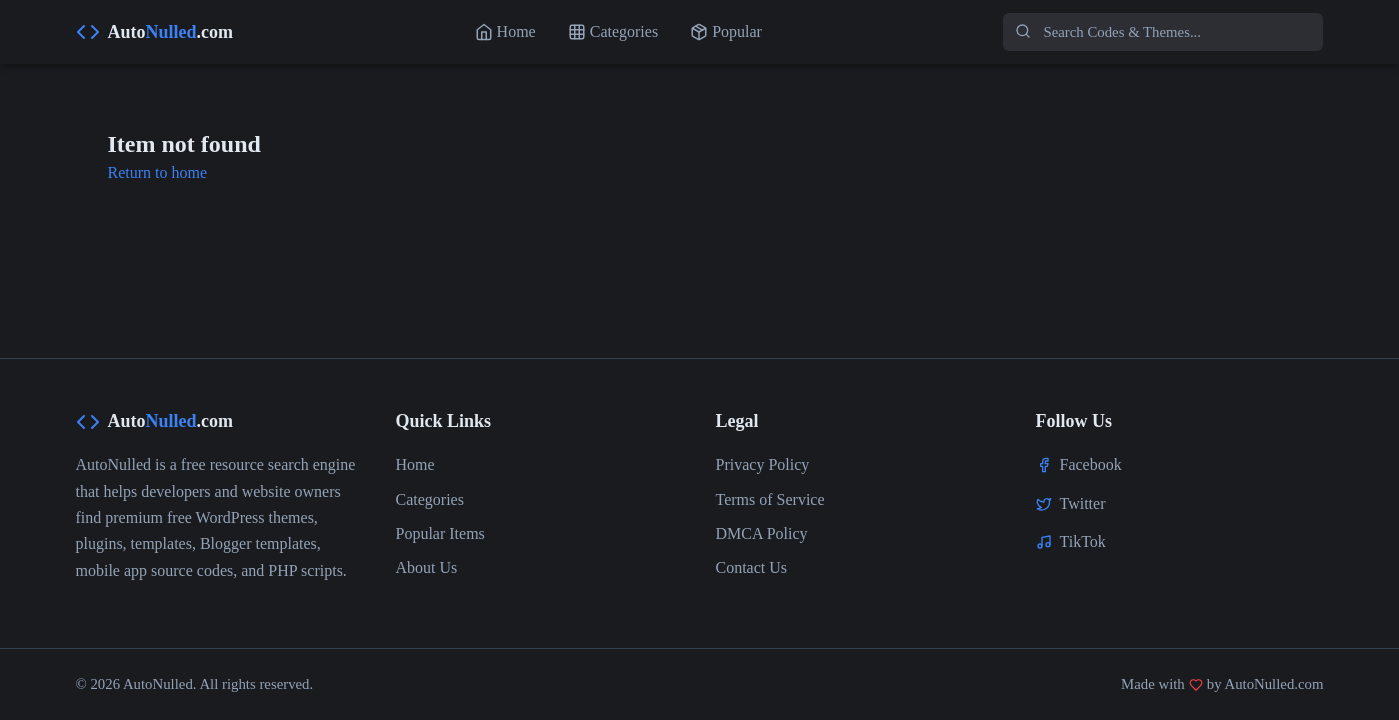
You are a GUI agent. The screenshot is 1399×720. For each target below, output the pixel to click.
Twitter (1083, 503)
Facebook (1091, 464)
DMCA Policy (762, 533)
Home (415, 464)
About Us (427, 567)
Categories (430, 499)
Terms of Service (770, 499)
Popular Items (440, 533)
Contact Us (752, 567)
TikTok (1083, 541)
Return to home (158, 172)
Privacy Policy (763, 464)
